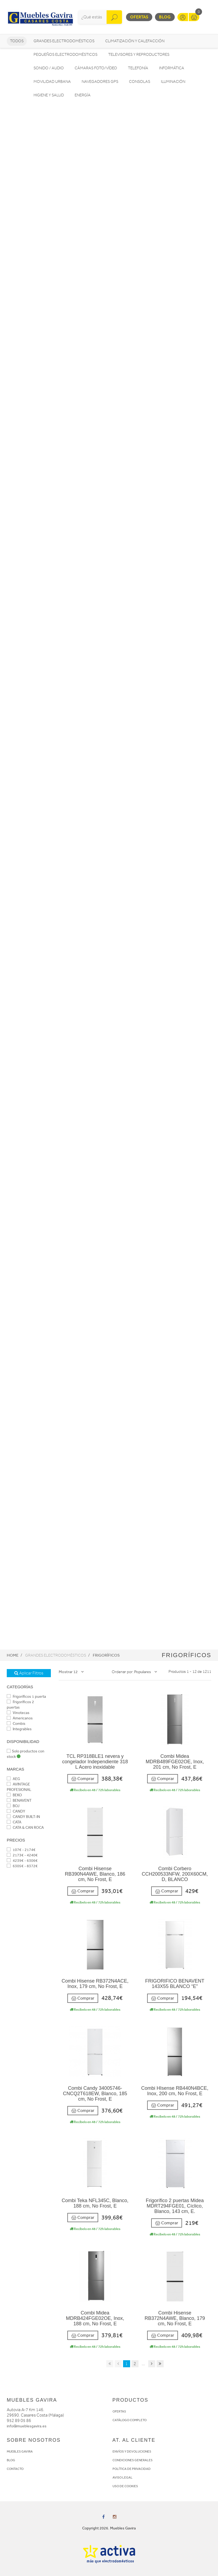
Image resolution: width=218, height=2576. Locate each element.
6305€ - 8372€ (22, 1866)
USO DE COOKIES (125, 2486)
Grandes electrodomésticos (64, 41)
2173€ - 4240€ (22, 1855)
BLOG (11, 2460)
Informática (171, 68)
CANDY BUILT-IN (23, 1816)
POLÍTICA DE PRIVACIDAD (132, 2469)
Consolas (139, 81)
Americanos (20, 1718)
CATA (14, 1822)
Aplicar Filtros (28, 1673)
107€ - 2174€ (21, 1849)
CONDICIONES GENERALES (133, 2460)
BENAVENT (19, 1800)
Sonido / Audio (49, 68)
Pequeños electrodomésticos (65, 54)
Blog (165, 16)
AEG (13, 1779)
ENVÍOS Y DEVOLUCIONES (132, 2451)
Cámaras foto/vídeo (96, 68)
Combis (16, 1723)
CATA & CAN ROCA (25, 1827)
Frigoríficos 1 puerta (26, 1696)
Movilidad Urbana (52, 81)
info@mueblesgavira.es (27, 2426)
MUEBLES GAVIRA (20, 2451)
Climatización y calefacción (134, 41)
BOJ (13, 1806)
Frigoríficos (106, 1655)
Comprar (82, 1779)
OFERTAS (119, 2411)
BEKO (14, 1795)
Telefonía (138, 68)
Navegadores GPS (100, 81)
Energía (83, 95)
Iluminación (173, 81)
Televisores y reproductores (138, 54)
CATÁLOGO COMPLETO (130, 2420)
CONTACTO (15, 2469)
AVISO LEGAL (123, 2477)
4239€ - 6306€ (22, 1860)
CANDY (16, 1811)
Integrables (19, 1729)
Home (12, 1655)
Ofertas (139, 16)
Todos (17, 41)
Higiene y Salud (49, 95)
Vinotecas (18, 1712)
